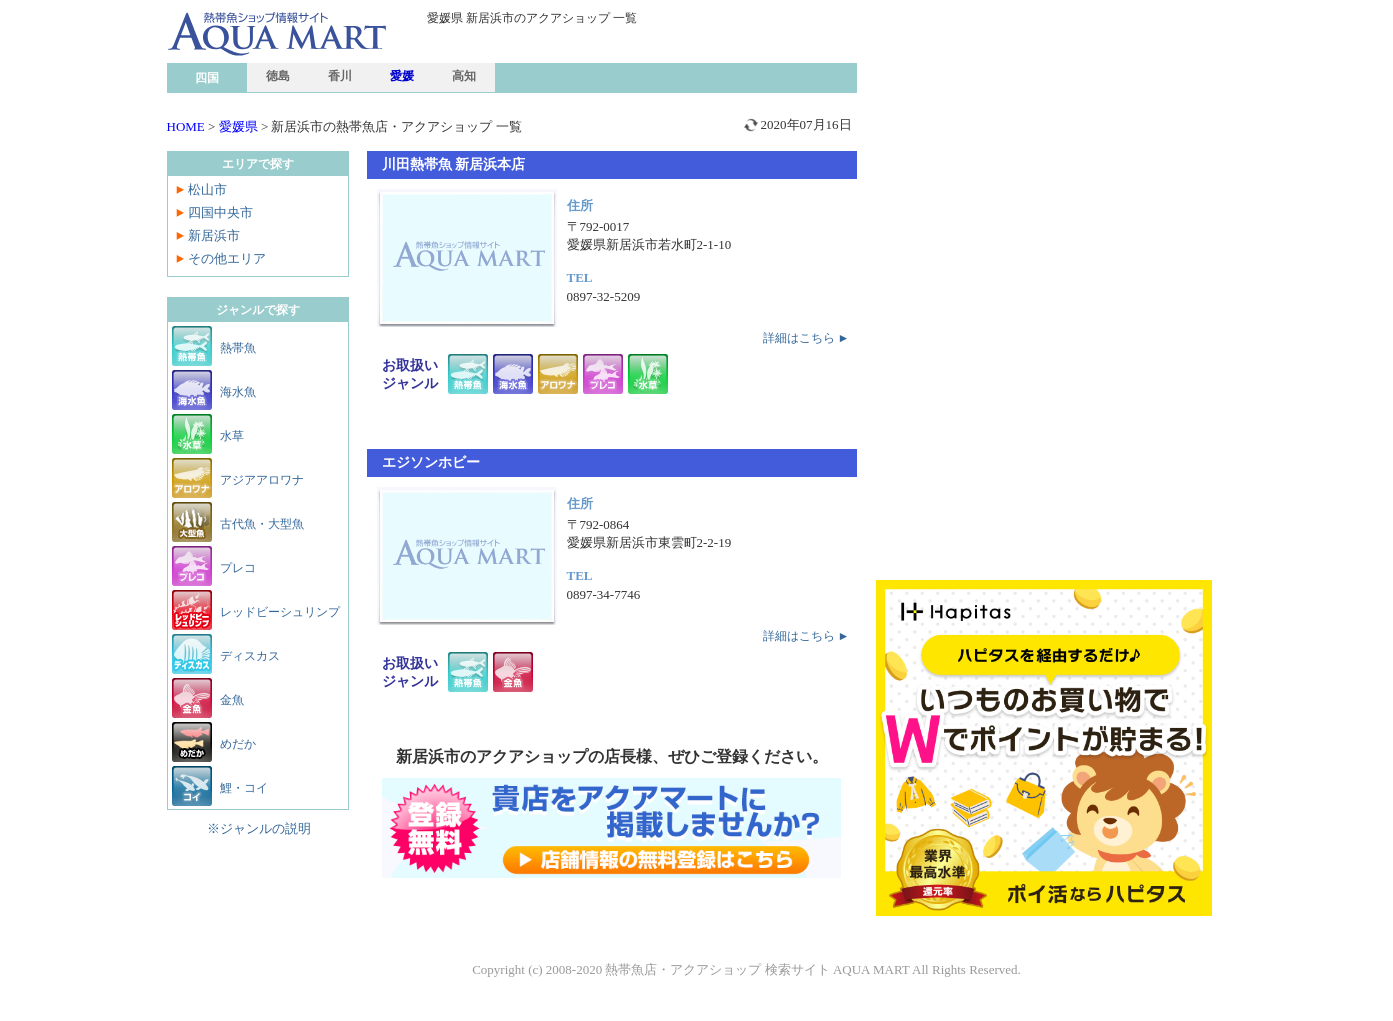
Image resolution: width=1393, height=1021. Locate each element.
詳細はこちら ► (806, 338)
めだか (238, 744)
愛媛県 (238, 126)
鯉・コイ (244, 788)
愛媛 (402, 76)
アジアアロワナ (262, 480)
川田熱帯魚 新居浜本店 (454, 164)
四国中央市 (220, 212)
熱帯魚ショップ (322, 73)
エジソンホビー (431, 462)
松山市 (207, 189)
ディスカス (250, 656)
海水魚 (238, 392)
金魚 (232, 700)
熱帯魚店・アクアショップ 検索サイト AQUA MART (757, 969)
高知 (464, 76)
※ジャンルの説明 (259, 828)
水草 (232, 436)
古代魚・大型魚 (262, 524)
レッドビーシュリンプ (280, 612)
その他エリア (227, 258)
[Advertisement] (1044, 150)
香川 (340, 76)
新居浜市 (214, 235)
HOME (186, 126)
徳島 (278, 76)
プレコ (238, 568)
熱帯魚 (238, 348)
